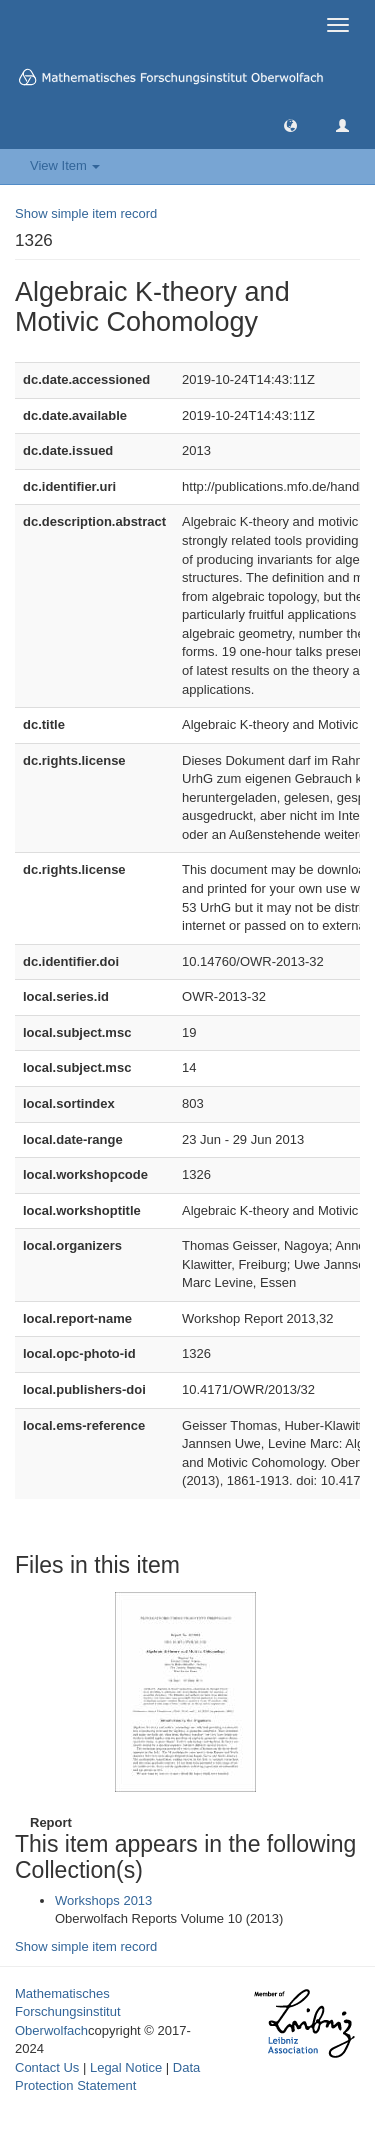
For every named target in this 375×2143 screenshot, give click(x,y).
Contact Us (47, 2067)
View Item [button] (65, 165)
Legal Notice (126, 2067)
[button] (290, 124)
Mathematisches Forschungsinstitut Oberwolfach (68, 2012)
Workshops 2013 (103, 1900)
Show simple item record (86, 213)
